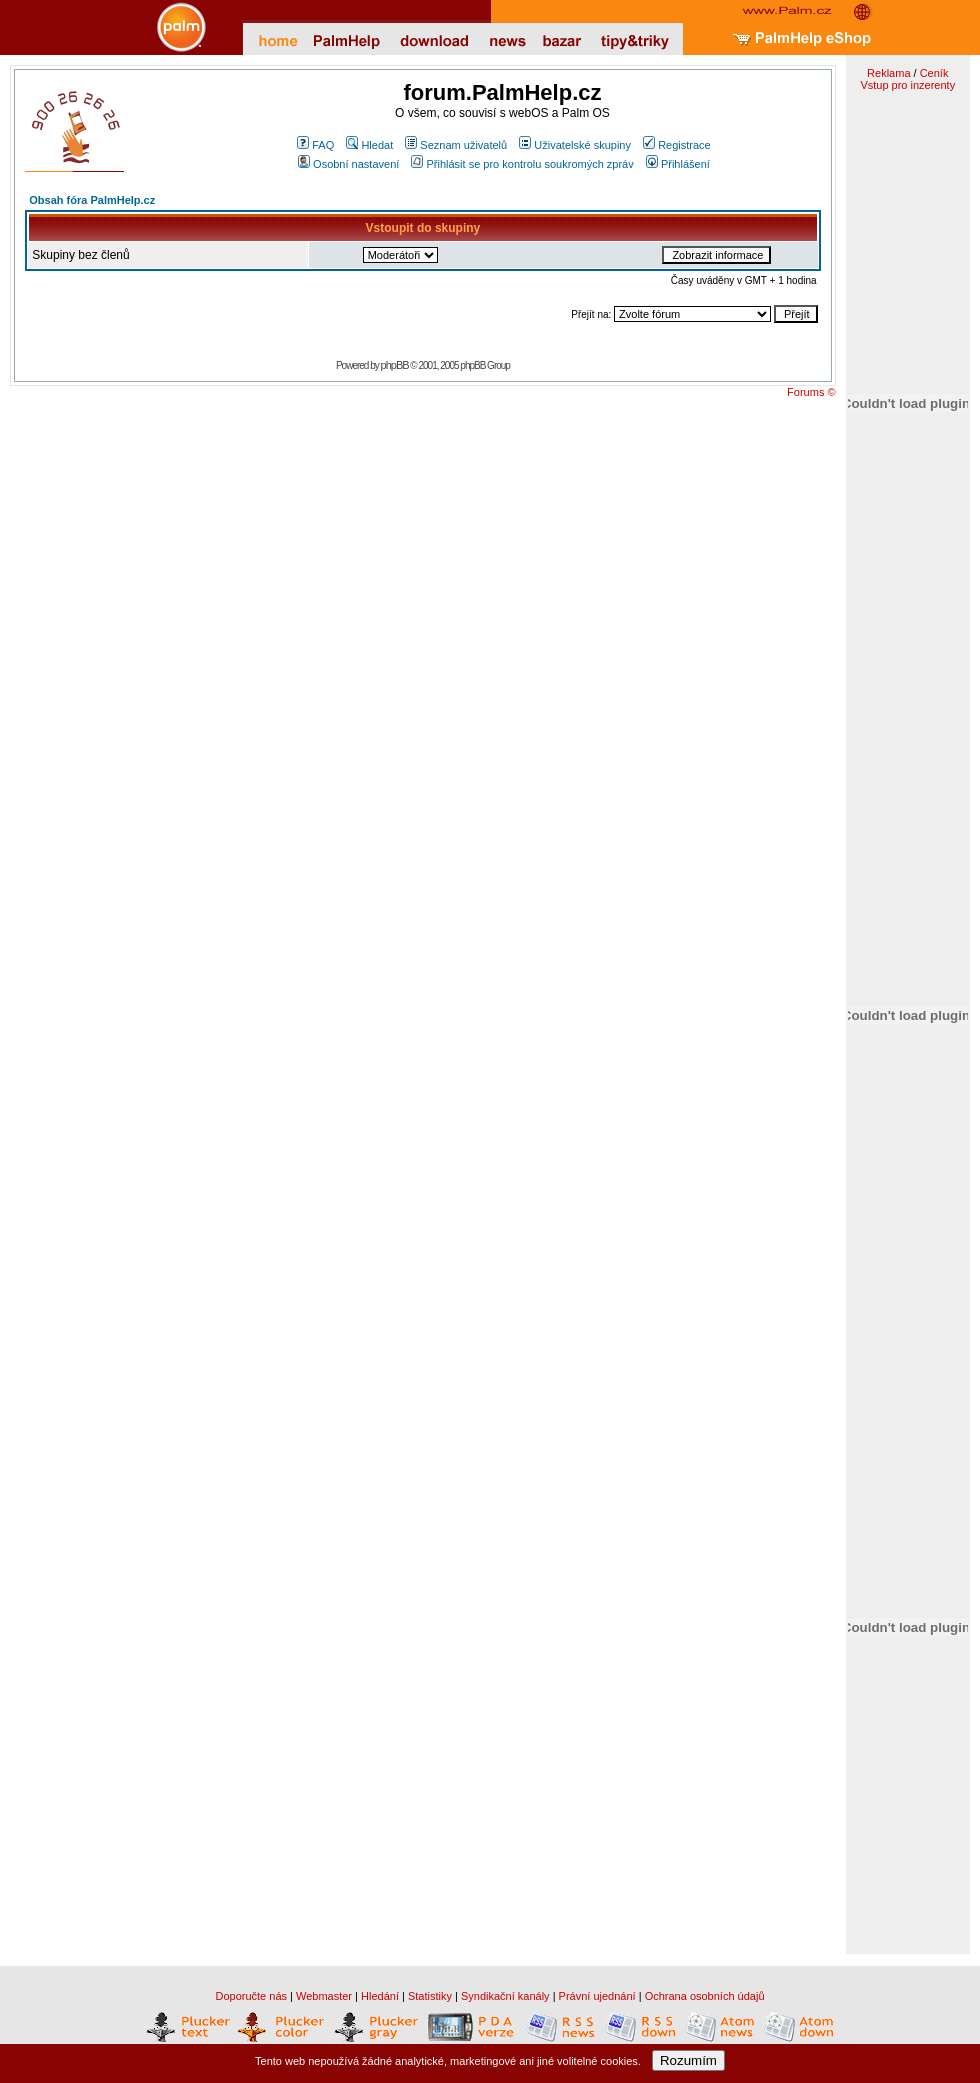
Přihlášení (678, 164)
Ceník (934, 73)
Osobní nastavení (348, 164)
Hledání (380, 1996)
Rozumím (688, 2060)
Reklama (888, 73)
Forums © (811, 392)
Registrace (677, 145)
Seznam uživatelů (456, 145)
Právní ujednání (597, 1996)
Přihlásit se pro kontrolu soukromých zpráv (522, 164)
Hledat (369, 145)
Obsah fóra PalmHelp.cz (92, 200)
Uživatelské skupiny (575, 145)
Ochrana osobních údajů (705, 1996)
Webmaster (324, 1996)
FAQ (315, 145)
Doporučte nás (251, 1996)
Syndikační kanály (505, 1996)
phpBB (395, 365)
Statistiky (430, 1996)
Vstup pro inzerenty (907, 85)
